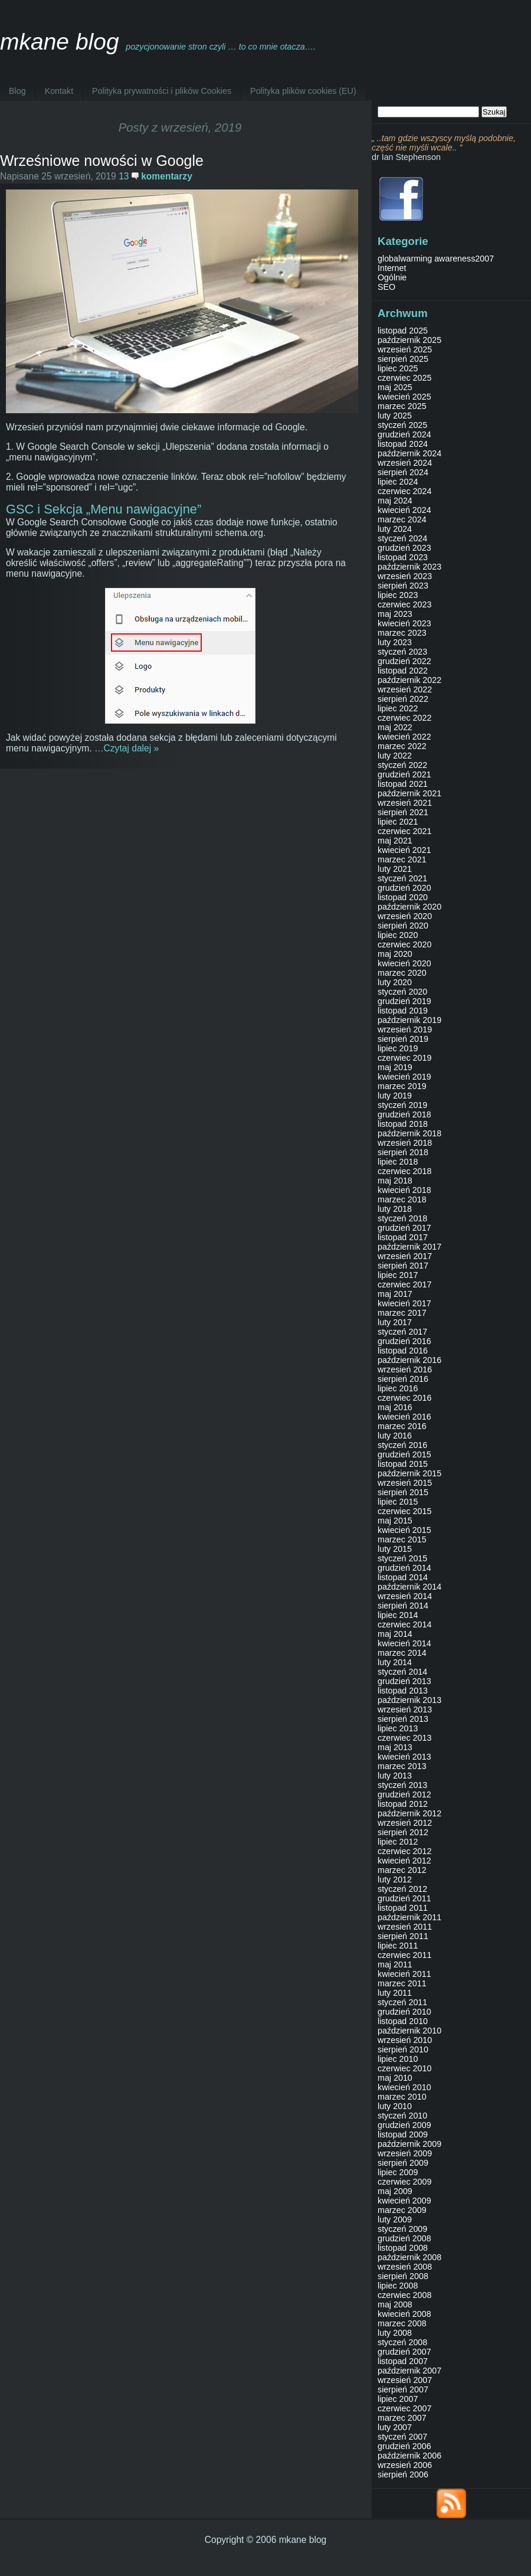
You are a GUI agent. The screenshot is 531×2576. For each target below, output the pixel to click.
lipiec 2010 (398, 2059)
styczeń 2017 (402, 1331)
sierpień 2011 (403, 1936)
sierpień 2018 (403, 1152)
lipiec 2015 (398, 1501)
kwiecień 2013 (404, 1756)
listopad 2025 (403, 330)
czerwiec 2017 (404, 1284)
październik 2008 (409, 2257)
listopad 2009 (403, 2134)
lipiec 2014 (398, 1615)
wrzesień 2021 (405, 803)
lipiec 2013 (398, 1728)
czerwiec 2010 (404, 2068)
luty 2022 (395, 755)
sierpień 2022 (403, 699)
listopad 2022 (403, 670)
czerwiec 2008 (404, 2295)
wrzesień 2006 (405, 2465)
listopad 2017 (403, 1237)
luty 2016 (395, 1435)
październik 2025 (409, 340)
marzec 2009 (402, 2210)
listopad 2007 (403, 2361)
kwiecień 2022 (404, 736)
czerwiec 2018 (404, 1171)
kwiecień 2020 (404, 963)
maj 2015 (395, 1520)
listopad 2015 (403, 1464)
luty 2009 (395, 2219)
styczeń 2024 (402, 538)
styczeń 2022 (402, 765)
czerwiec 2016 (404, 1398)
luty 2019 (395, 1095)
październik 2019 (409, 1020)
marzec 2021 (402, 859)
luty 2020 (395, 982)
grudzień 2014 (404, 1568)
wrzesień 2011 (405, 1926)
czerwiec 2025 (404, 378)
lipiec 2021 (398, 821)
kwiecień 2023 (404, 623)
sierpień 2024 (403, 472)
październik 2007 (409, 2370)
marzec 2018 (402, 1199)
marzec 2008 (402, 2323)
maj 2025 (395, 387)
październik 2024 (409, 453)
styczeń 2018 (402, 1218)
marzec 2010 (402, 2096)
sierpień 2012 (403, 1832)
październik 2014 (409, 1586)
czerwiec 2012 (404, 1851)
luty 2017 (395, 1322)
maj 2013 (395, 1747)
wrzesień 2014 (405, 1596)
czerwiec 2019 (404, 1058)
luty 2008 (395, 2333)
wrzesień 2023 (405, 576)
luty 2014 (395, 1662)
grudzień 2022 (404, 661)
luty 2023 (395, 642)
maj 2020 (395, 954)
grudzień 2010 (404, 2011)
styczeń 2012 (402, 1889)
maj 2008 (395, 2304)
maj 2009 (395, 2191)
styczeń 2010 (402, 2115)
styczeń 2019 (402, 1105)
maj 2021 (395, 840)
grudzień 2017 (404, 1228)
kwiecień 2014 (404, 1643)
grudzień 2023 (404, 548)
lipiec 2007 (398, 2399)
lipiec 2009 (398, 2172)
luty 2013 (395, 1775)
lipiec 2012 (398, 1841)
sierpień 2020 (403, 925)
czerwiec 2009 (404, 2181)
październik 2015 (409, 1473)
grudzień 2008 (404, 2238)
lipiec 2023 (398, 595)
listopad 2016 (403, 1350)
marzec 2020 (402, 973)
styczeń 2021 (402, 878)
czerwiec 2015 (404, 1511)
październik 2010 (409, 2030)
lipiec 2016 (398, 1388)
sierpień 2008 (403, 2276)
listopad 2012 (403, 1804)
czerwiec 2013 (404, 1738)
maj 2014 (395, 1634)
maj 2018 (395, 1180)
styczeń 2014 (402, 1671)
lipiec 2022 (398, 708)
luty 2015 (395, 1549)
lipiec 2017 (398, 1275)
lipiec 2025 (398, 368)
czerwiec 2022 (404, 718)
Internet (392, 268)
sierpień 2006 (403, 2474)
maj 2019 (395, 1067)
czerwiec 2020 (404, 944)
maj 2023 (395, 614)
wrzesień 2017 (405, 1256)
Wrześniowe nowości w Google (102, 160)
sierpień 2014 (403, 1605)
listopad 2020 (403, 897)
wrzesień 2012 (405, 1823)
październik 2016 (409, 1360)
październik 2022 (409, 680)
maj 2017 (395, 1294)
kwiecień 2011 (404, 1974)
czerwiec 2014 (404, 1624)
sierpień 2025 (403, 359)
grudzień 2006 (404, 2446)
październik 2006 (409, 2455)
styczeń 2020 (402, 991)
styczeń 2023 (402, 651)
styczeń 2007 (402, 2436)
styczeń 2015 (402, 1558)
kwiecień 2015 (404, 1530)
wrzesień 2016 (405, 1369)
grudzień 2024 (404, 434)
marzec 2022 (402, 746)
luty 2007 (395, 2427)
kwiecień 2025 (404, 396)
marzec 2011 (402, 1983)
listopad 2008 (403, 2248)
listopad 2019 (403, 1010)
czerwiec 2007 (404, 2408)
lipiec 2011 (398, 1945)
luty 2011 (395, 1993)
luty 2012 (395, 1879)
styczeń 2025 (402, 425)
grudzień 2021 (404, 774)
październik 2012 (409, 1813)
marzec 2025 (402, 406)
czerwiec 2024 (404, 491)
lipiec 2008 (398, 2285)
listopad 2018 (403, 1124)
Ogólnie (392, 277)
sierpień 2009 (403, 2163)
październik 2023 (409, 566)
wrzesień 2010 (405, 2040)
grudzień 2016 (404, 1341)
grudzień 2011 (404, 1898)
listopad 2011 (403, 1908)
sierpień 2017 (403, 1265)
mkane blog (59, 41)
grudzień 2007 (404, 2351)
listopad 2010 (403, 2021)
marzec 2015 (402, 1539)
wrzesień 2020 (405, 916)
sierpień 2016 (403, 1379)
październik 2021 (409, 793)
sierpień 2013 (403, 1719)
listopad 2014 (403, 1577)
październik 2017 (409, 1246)
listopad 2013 (403, 1690)
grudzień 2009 (404, 2125)
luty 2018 (395, 1209)
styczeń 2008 (402, 2342)
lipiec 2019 (398, 1048)
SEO (386, 287)
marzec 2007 (402, 2418)
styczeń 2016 (402, 1445)
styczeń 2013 (402, 1785)
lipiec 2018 (398, 1161)
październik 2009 (409, 2144)
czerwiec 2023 (404, 604)
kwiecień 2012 (404, 1860)
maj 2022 (395, 727)
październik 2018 (409, 1133)
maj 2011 (395, 1964)
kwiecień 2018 (404, 1190)
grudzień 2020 (404, 888)
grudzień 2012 (404, 1794)
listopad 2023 (403, 557)
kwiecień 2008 (404, 2314)
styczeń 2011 (402, 2002)
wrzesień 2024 (405, 463)
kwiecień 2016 (404, 1416)
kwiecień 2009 (404, 2200)
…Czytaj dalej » (126, 748)
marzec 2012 (402, 1870)
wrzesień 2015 (405, 1483)
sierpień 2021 (403, 812)
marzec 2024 (402, 519)
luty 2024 (395, 529)
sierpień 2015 (403, 1492)
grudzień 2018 (404, 1114)
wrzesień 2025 (405, 349)
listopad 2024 (403, 444)
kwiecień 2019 (404, 1076)
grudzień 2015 (404, 1454)
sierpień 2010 (403, 2049)
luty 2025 (395, 415)
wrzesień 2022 (405, 689)
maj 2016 (395, 1407)
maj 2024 (395, 500)
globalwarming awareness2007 (436, 258)
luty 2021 (395, 869)
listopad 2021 (403, 784)
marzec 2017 (402, 1313)
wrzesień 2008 (405, 2266)
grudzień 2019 (404, 1001)
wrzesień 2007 (405, 2380)
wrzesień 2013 (405, 1709)
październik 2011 (409, 1917)
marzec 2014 (402, 1653)
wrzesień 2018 (405, 1143)
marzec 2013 (402, 1766)
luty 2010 (395, 2106)
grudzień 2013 (404, 1681)
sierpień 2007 (403, 2389)
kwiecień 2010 (404, 2087)
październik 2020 (409, 906)
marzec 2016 (402, 1426)
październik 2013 (409, 1700)
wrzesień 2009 (405, 2153)
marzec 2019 (402, 1086)
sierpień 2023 (403, 585)
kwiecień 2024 (404, 510)
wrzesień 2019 (405, 1029)
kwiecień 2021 (404, 850)
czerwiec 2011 (404, 1955)
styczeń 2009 (402, 2229)
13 (155, 176)
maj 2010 (395, 2078)
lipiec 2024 (398, 481)
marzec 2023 (402, 633)
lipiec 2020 (398, 935)
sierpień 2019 (403, 1039)
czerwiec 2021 (404, 831)
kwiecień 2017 (404, 1303)
